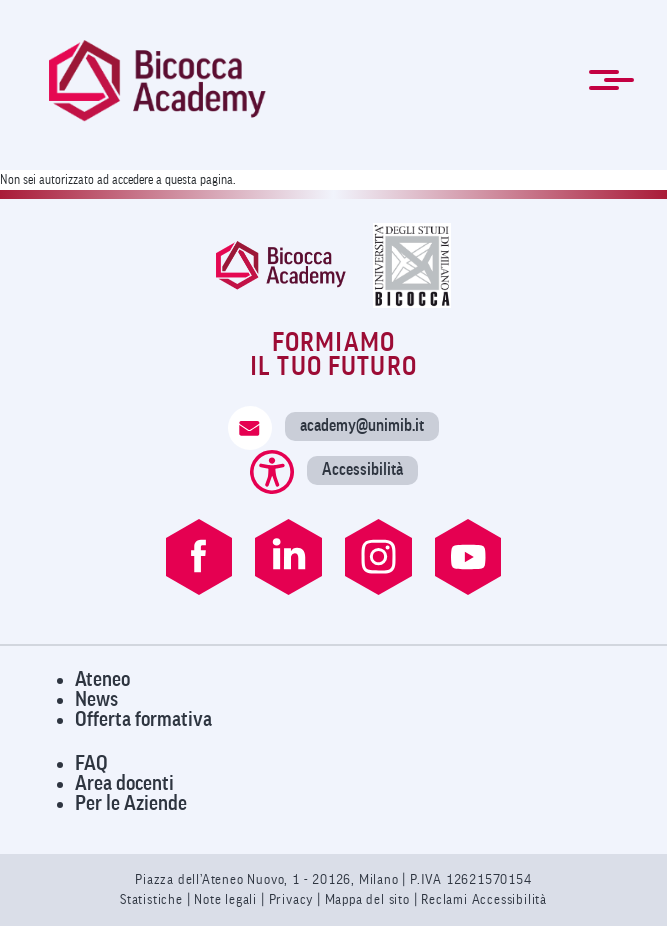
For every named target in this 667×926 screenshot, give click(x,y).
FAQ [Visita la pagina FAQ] (91, 763)
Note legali (227, 899)
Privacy (291, 899)
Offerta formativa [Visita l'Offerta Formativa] (143, 719)
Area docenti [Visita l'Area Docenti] (124, 783)
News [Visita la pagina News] (96, 699)
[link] (157, 81)
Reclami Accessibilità (484, 899)
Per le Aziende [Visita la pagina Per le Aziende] (131, 803)
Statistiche (153, 899)
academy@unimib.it (362, 425)
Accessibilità (362, 469)
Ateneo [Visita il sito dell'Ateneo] (102, 679)
